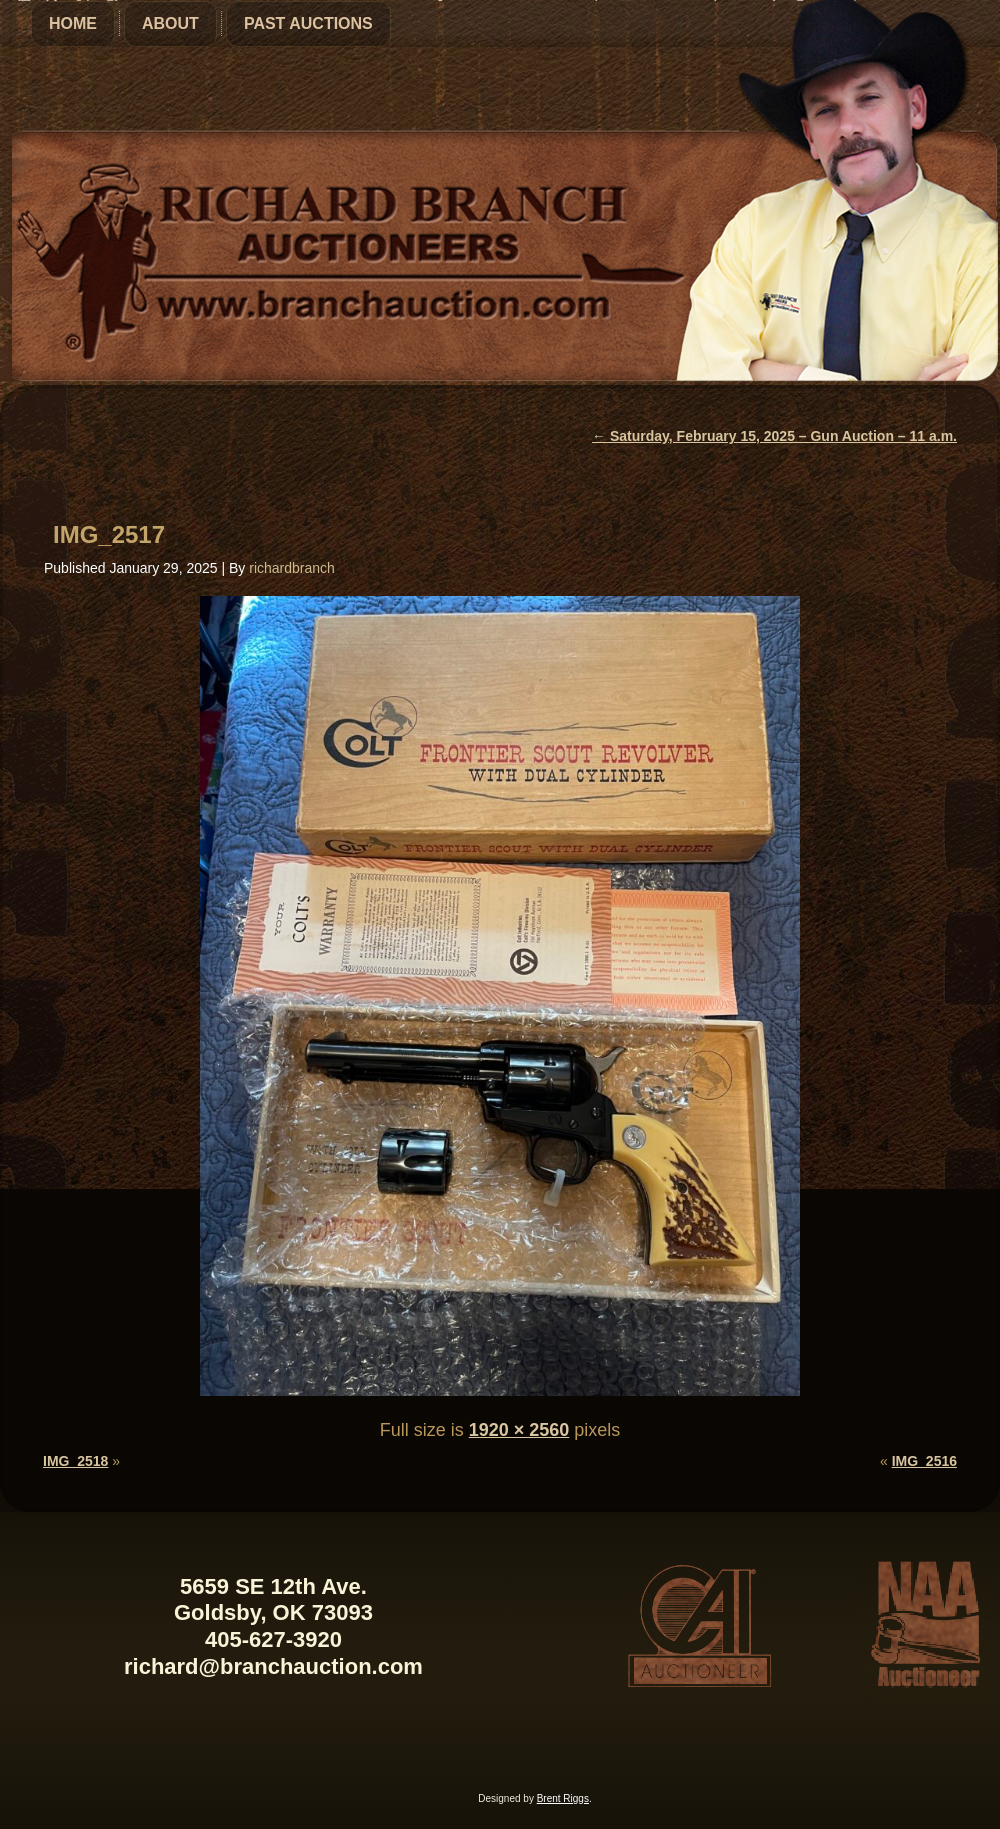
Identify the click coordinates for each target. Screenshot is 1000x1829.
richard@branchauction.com (273, 1666)
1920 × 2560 (519, 1430)
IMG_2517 (109, 534)
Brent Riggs (563, 1798)
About (170, 23)
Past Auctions (308, 23)
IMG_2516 (924, 1461)
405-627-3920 (273, 1639)
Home (73, 23)
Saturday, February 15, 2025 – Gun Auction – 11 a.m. (774, 436)
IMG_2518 (75, 1461)
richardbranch (292, 568)
